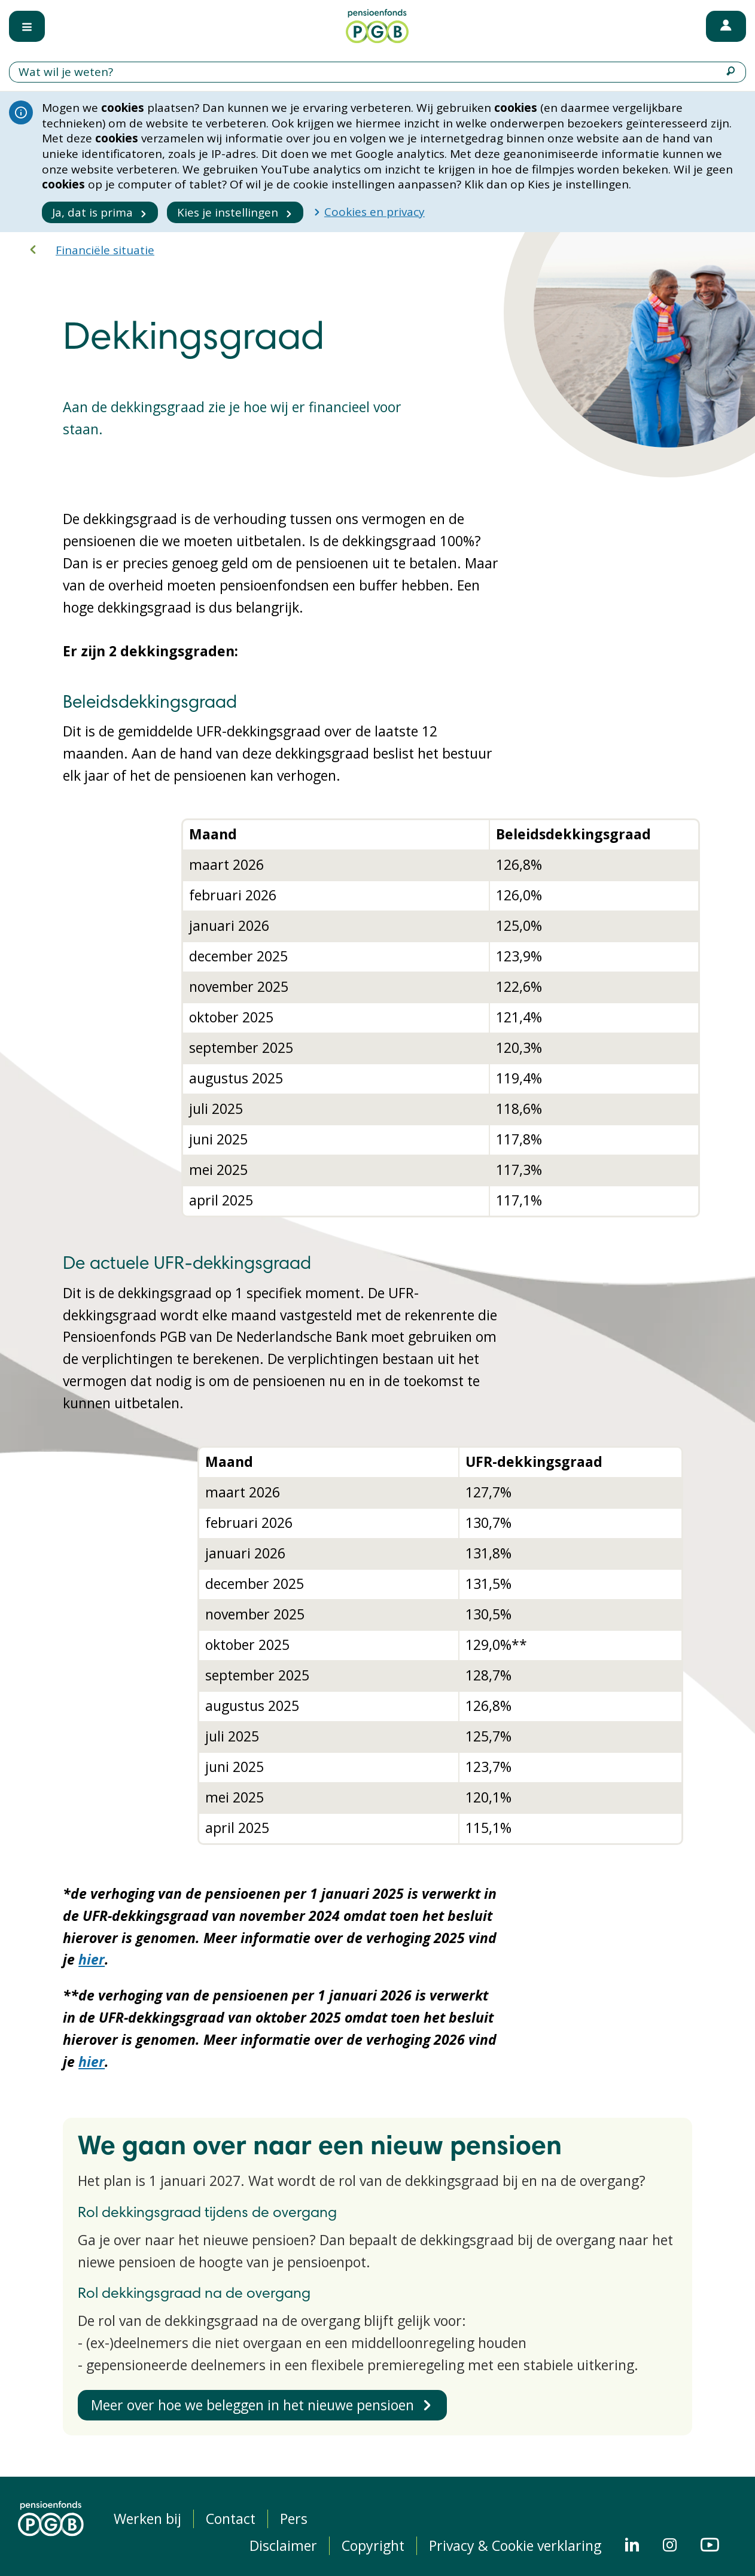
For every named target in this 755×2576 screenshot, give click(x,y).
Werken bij (147, 2519)
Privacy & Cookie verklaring (515, 2546)
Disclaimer (283, 2546)
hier (91, 1959)
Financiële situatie (105, 250)
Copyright (373, 2546)
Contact (230, 2519)
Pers (294, 2519)
